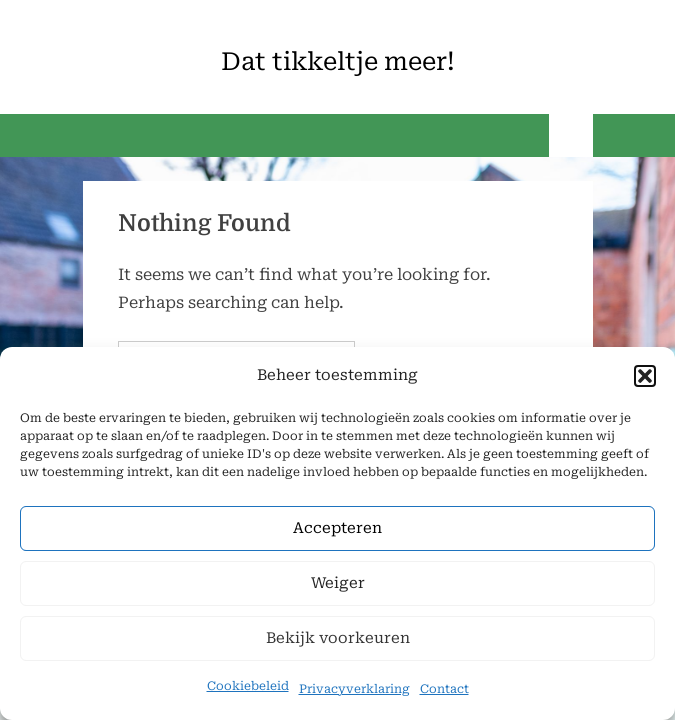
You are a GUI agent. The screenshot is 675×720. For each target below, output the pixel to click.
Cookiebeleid (248, 686)
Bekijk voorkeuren (338, 639)
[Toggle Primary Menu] (571, 135)
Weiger (338, 584)
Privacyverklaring (354, 689)
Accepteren (337, 529)
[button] (645, 376)
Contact (444, 689)
